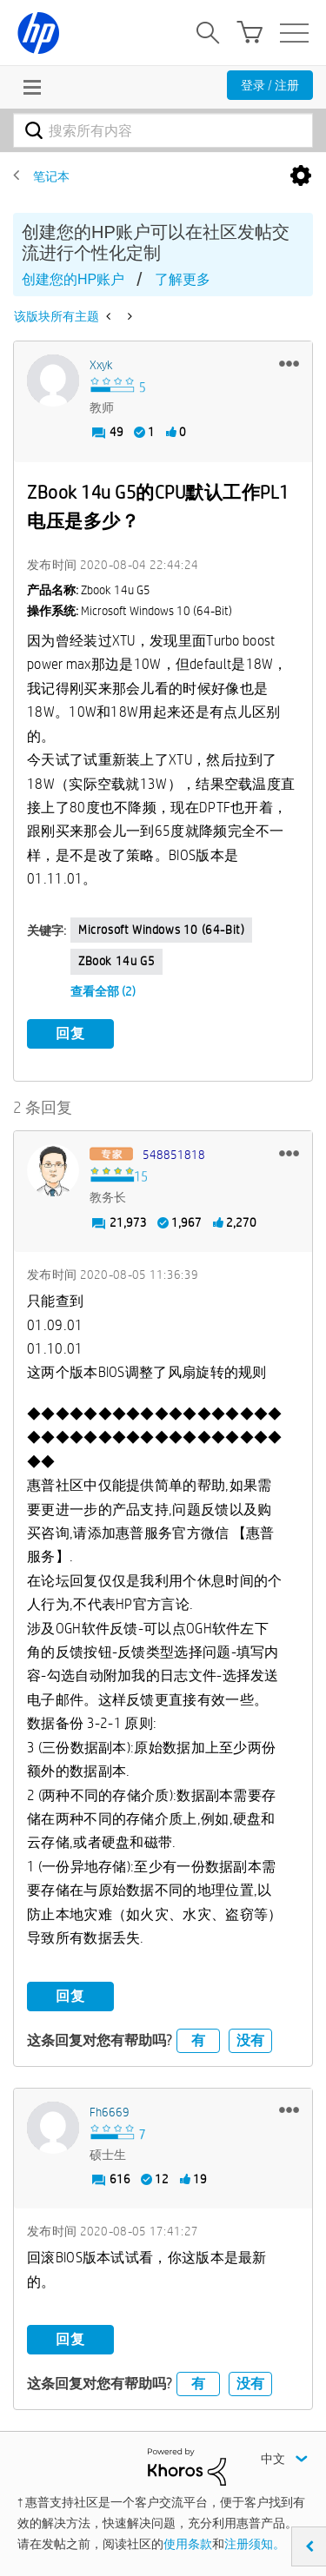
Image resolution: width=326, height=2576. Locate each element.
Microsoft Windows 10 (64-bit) (161, 929)
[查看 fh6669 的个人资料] (110, 2112)
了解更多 (182, 279)
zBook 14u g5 (116, 961)
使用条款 (187, 2544)
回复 (70, 1033)
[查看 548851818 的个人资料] (174, 1154)
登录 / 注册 (270, 85)
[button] (289, 363)
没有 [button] (250, 2040)
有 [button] (198, 2040)
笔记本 (51, 176)
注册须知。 (254, 2544)
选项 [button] (301, 176)
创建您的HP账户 (73, 279)
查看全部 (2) (103, 991)
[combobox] (163, 130)
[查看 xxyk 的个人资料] (101, 364)
